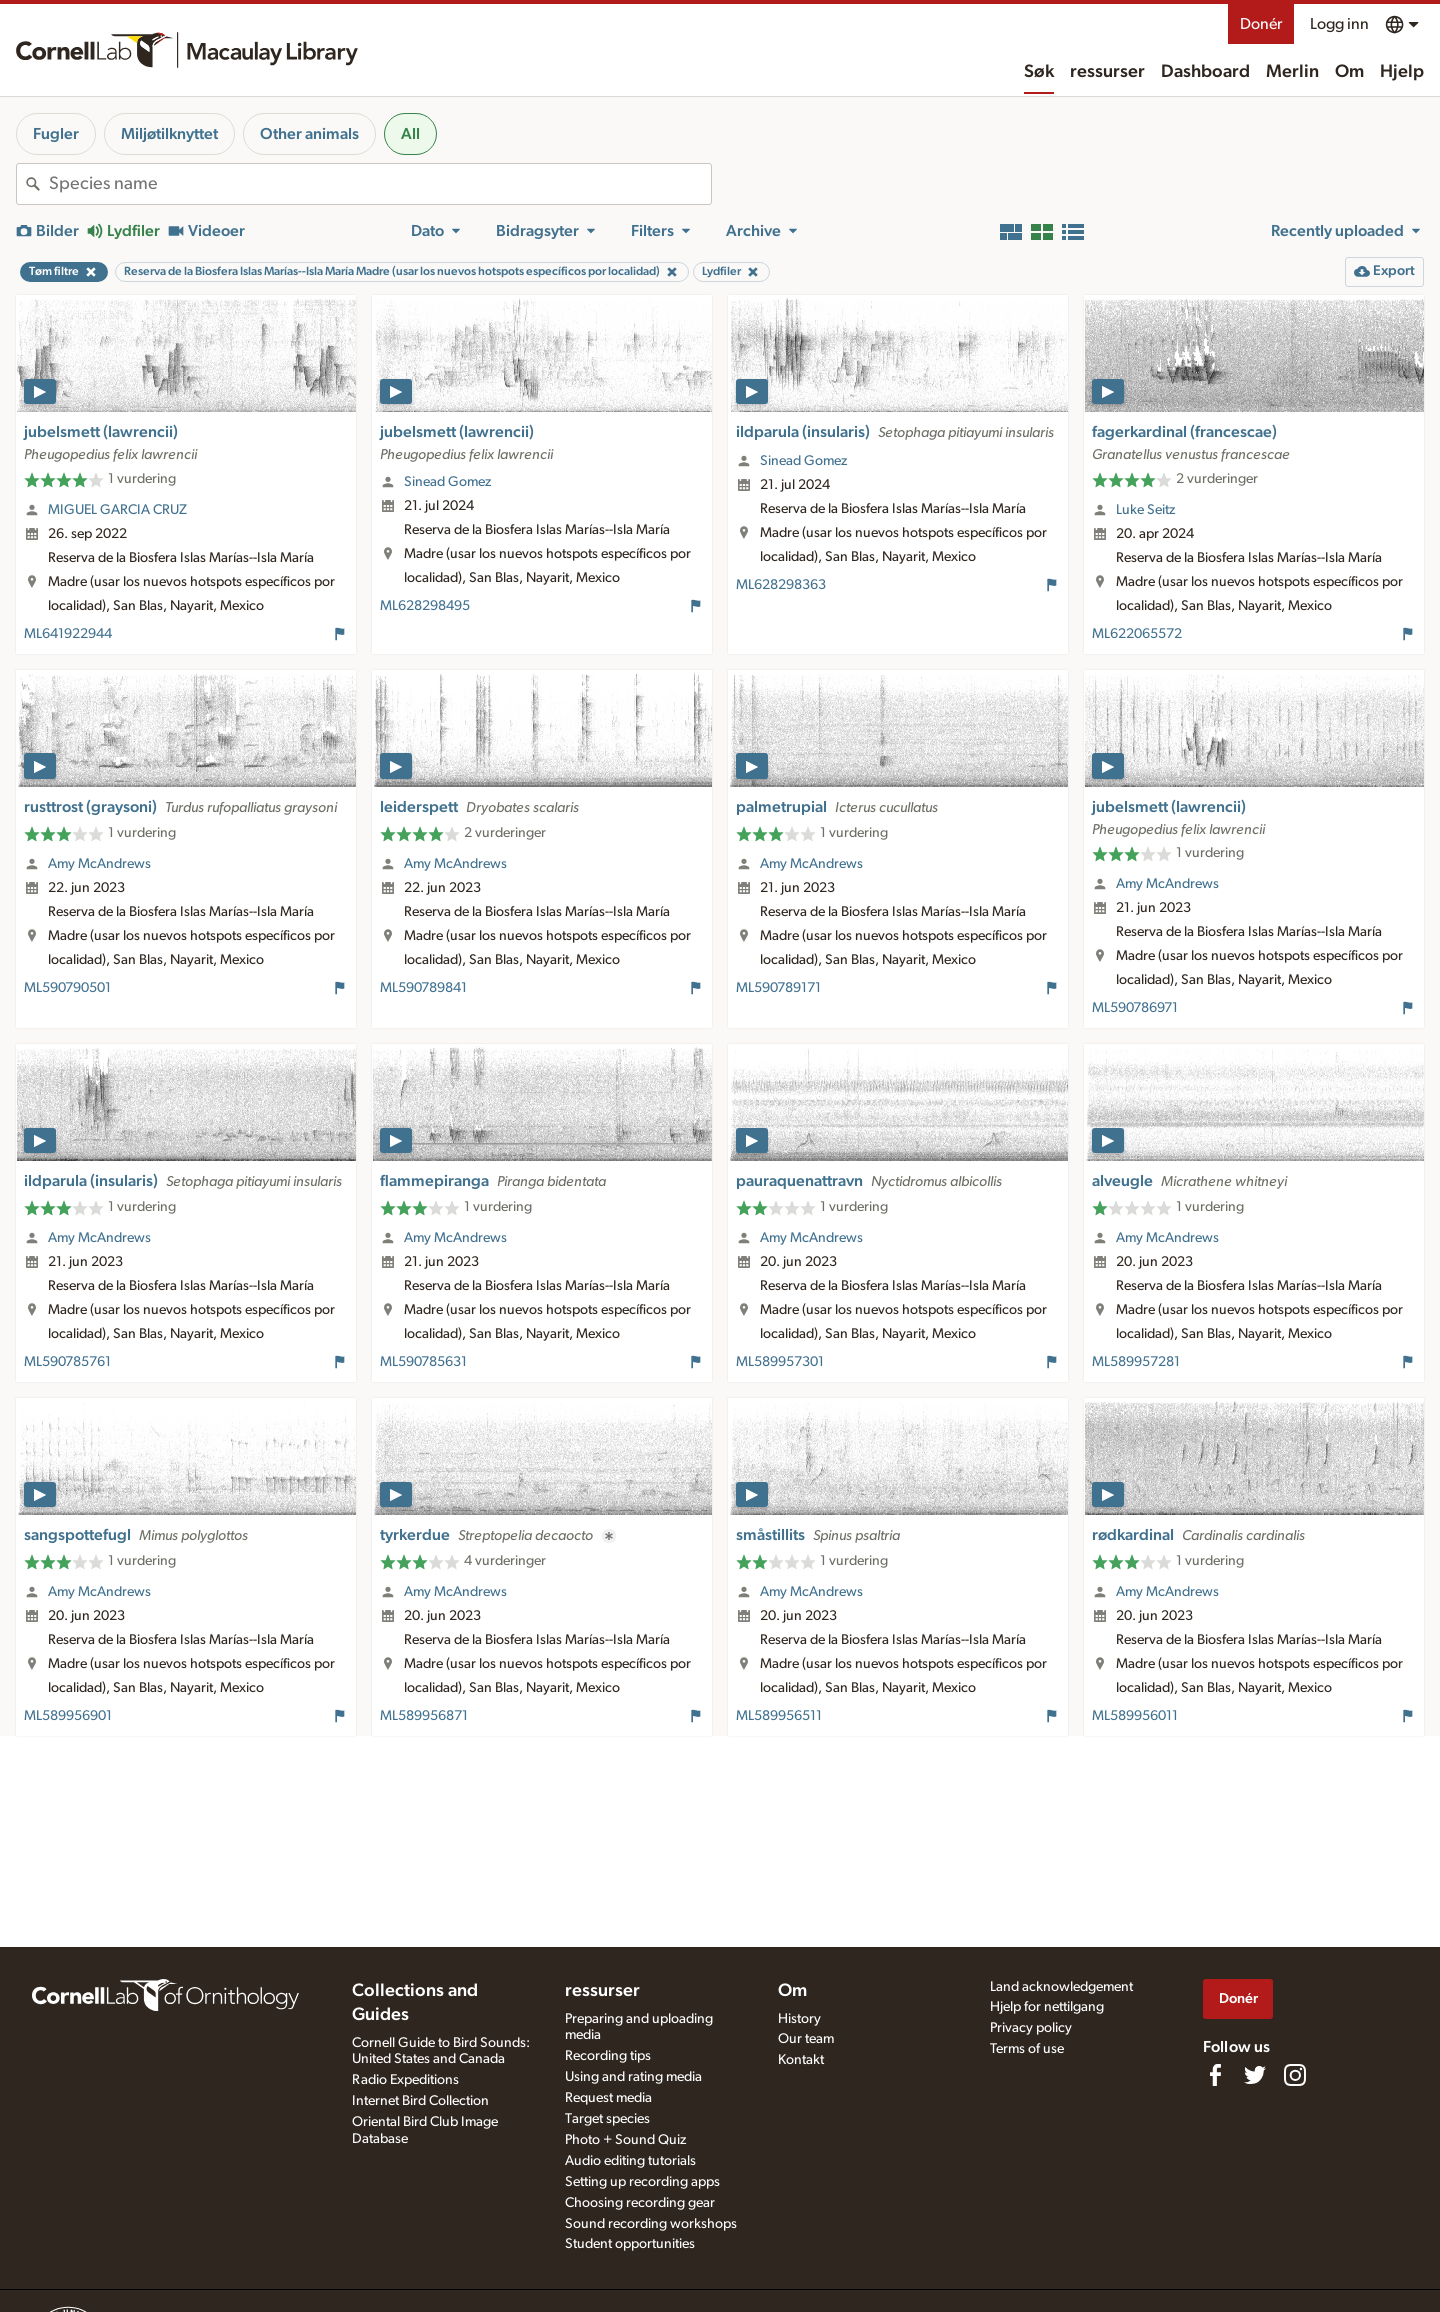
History (799, 2019)
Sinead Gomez (447, 482)
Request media (608, 2098)
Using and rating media (633, 2077)
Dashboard (1205, 72)
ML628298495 (425, 606)
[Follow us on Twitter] (1255, 2075)
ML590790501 (67, 988)
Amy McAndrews (99, 864)
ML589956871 (424, 1716)
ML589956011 (1135, 1716)
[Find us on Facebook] (1215, 2075)
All (410, 134)
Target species (607, 2119)
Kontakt (801, 2060)
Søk (1039, 72)
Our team (806, 2039)
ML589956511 (779, 1716)
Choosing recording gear (640, 2203)
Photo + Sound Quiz (625, 2140)
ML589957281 (1136, 1362)
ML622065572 (1137, 634)
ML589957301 (780, 1362)
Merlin (1292, 72)
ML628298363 (781, 585)
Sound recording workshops (651, 2224)
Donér (1261, 24)
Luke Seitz (1145, 510)
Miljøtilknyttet (169, 134)
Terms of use (1027, 2049)
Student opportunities (630, 2244)
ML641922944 (68, 634)
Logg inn (1339, 24)
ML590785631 (423, 1362)
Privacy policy (1031, 2028)
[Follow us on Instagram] (1295, 2075)
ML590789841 (423, 988)
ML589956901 (68, 1716)
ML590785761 (67, 1362)
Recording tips (608, 2056)
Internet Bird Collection (420, 2101)
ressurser (1107, 72)
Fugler (56, 134)
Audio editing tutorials (630, 2161)
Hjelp (1402, 72)
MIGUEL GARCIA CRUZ (117, 510)
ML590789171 (778, 988)
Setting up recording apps (642, 2182)
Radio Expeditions (405, 2080)
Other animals (309, 134)
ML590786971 (1135, 1008)
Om (1349, 72)
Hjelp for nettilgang (1047, 2007)
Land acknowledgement (1061, 1987)
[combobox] (380, 184)
